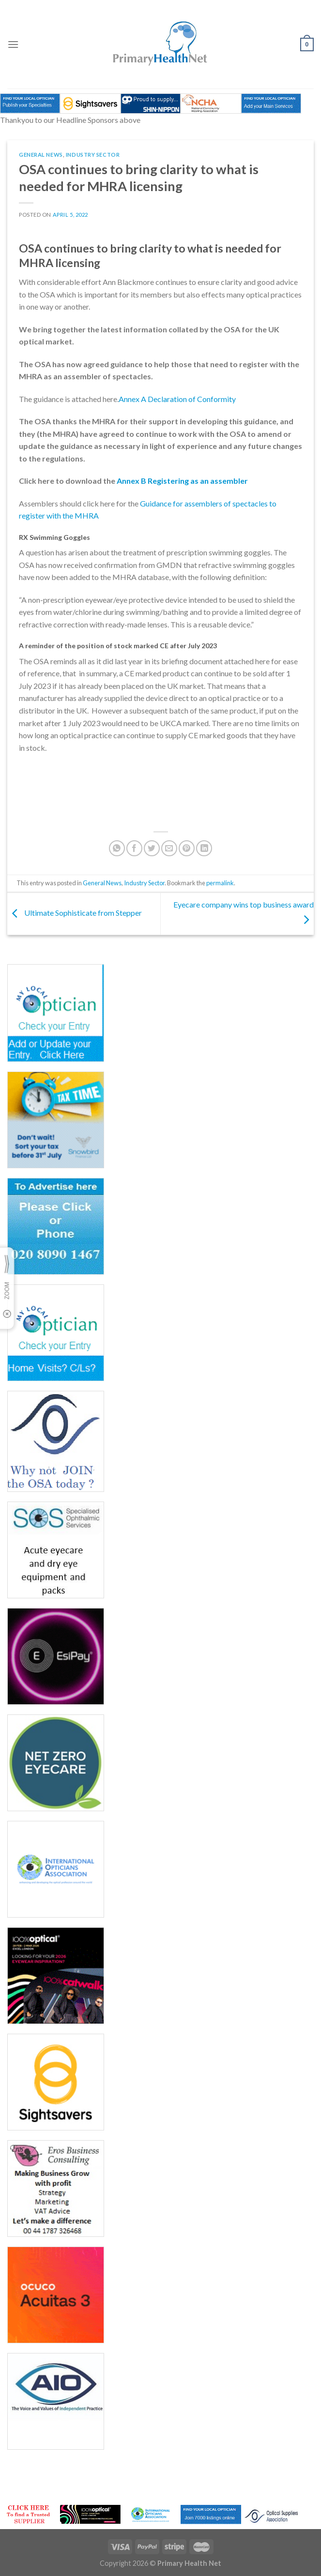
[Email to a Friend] (169, 848)
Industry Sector (93, 154)
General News (41, 154)
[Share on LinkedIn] (204, 848)
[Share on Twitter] (152, 848)
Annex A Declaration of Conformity (177, 398)
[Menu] (13, 44)
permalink (220, 883)
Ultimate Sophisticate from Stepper (74, 912)
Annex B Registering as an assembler (182, 480)
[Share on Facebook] (134, 848)
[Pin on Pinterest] (187, 848)
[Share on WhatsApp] (117, 848)
